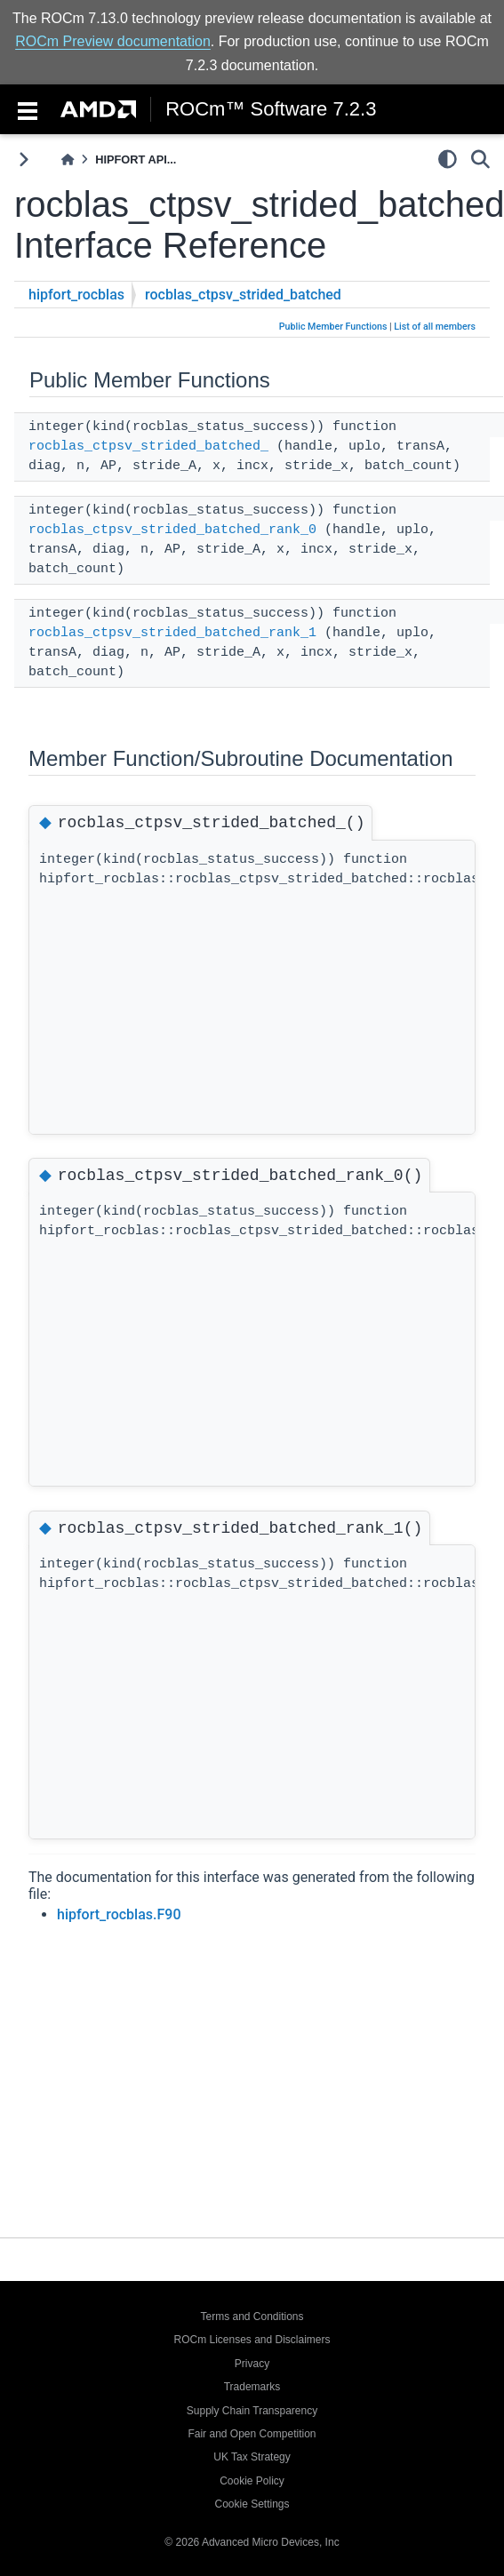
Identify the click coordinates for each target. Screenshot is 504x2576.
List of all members (435, 326)
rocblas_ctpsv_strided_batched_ (148, 446)
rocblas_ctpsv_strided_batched (243, 294)
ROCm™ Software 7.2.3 (270, 109)
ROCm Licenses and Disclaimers (251, 2339)
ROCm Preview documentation (113, 41)
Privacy (252, 2363)
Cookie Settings (251, 2504)
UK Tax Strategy (251, 2457)
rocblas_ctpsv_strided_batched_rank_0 (172, 530)
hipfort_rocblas (76, 294)
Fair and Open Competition (252, 2434)
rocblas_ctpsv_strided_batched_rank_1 (172, 633)
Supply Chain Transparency (252, 2411)
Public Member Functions (333, 326)
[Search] (480, 159)
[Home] (67, 159)
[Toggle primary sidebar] (23, 159)
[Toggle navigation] (27, 109)
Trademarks (252, 2387)
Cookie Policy (252, 2481)
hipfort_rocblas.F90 (119, 1914)
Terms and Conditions (251, 2316)
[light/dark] (447, 159)
